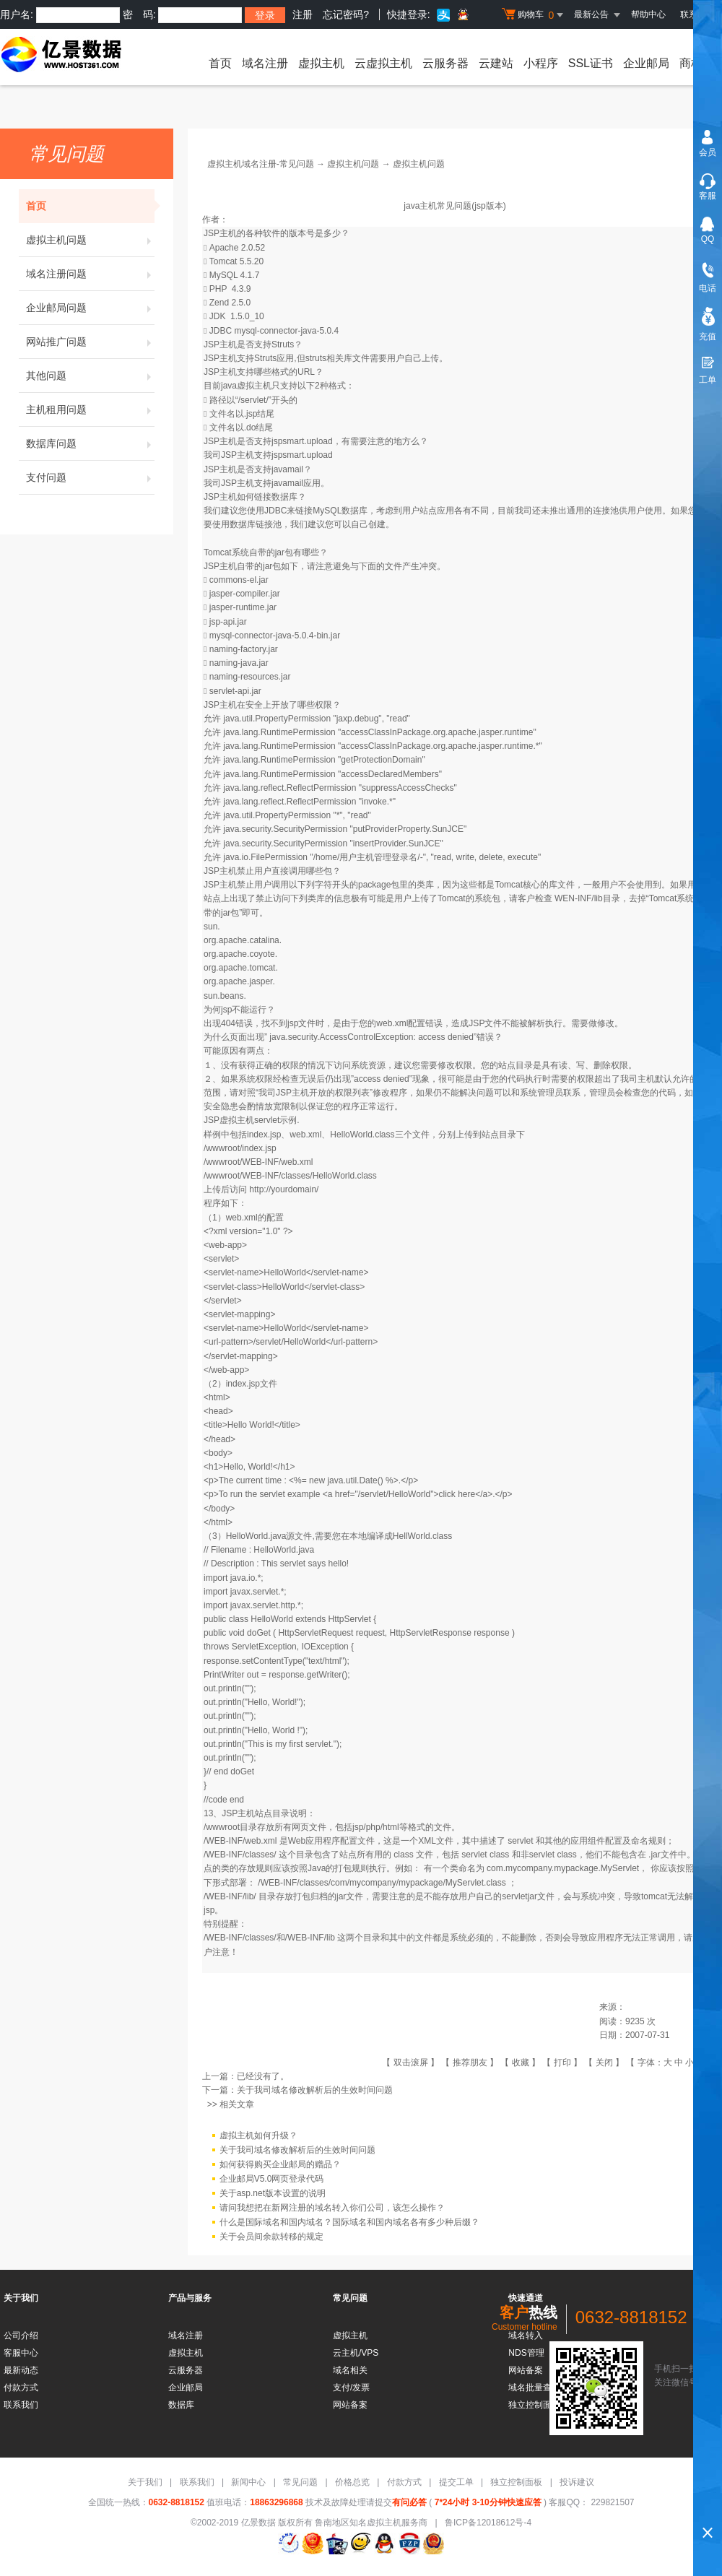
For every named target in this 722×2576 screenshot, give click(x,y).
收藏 (520, 2062)
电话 (707, 288)
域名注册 (265, 63)
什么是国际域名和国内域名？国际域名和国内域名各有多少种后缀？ (349, 2222)
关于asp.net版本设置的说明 (272, 2193)
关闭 (604, 2062)
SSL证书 (590, 63)
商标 (691, 63)
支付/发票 (351, 2387)
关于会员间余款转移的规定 (271, 2237)
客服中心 (21, 2353)
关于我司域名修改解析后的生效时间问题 (315, 2090)
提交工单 (456, 2482)
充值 (707, 336)
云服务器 (445, 63)
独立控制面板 (516, 2482)
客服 (707, 196)
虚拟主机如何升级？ (258, 2135)
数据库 (181, 2405)
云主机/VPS (355, 2353)
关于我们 (145, 2482)
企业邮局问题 (90, 307)
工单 (707, 380)
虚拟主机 (321, 63)
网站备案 (350, 2405)
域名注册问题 (90, 273)
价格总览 (352, 2482)
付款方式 (21, 2387)
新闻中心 (248, 2482)
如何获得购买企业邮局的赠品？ (280, 2164)
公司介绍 (21, 2335)
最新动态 (21, 2370)
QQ (708, 239)
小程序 (540, 63)
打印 (562, 2062)
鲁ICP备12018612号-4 (488, 2523)
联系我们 (21, 2405)
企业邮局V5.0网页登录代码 (271, 2179)
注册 (302, 14)
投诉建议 (577, 2482)
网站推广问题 (90, 341)
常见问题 (300, 2482)
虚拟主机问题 (90, 240)
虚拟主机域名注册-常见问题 (260, 164)
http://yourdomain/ (283, 1189)
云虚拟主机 (383, 63)
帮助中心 (648, 14)
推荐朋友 (470, 2062)
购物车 (534, 15)
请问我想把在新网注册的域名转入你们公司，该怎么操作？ (332, 2208)
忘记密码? (346, 14)
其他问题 (90, 375)
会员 (707, 152)
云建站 (496, 63)
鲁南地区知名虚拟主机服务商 (371, 2523)
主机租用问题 (90, 409)
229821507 (611, 2502)
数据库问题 (90, 443)
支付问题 (90, 477)
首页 (220, 63)
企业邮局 (646, 63)
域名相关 (350, 2370)
